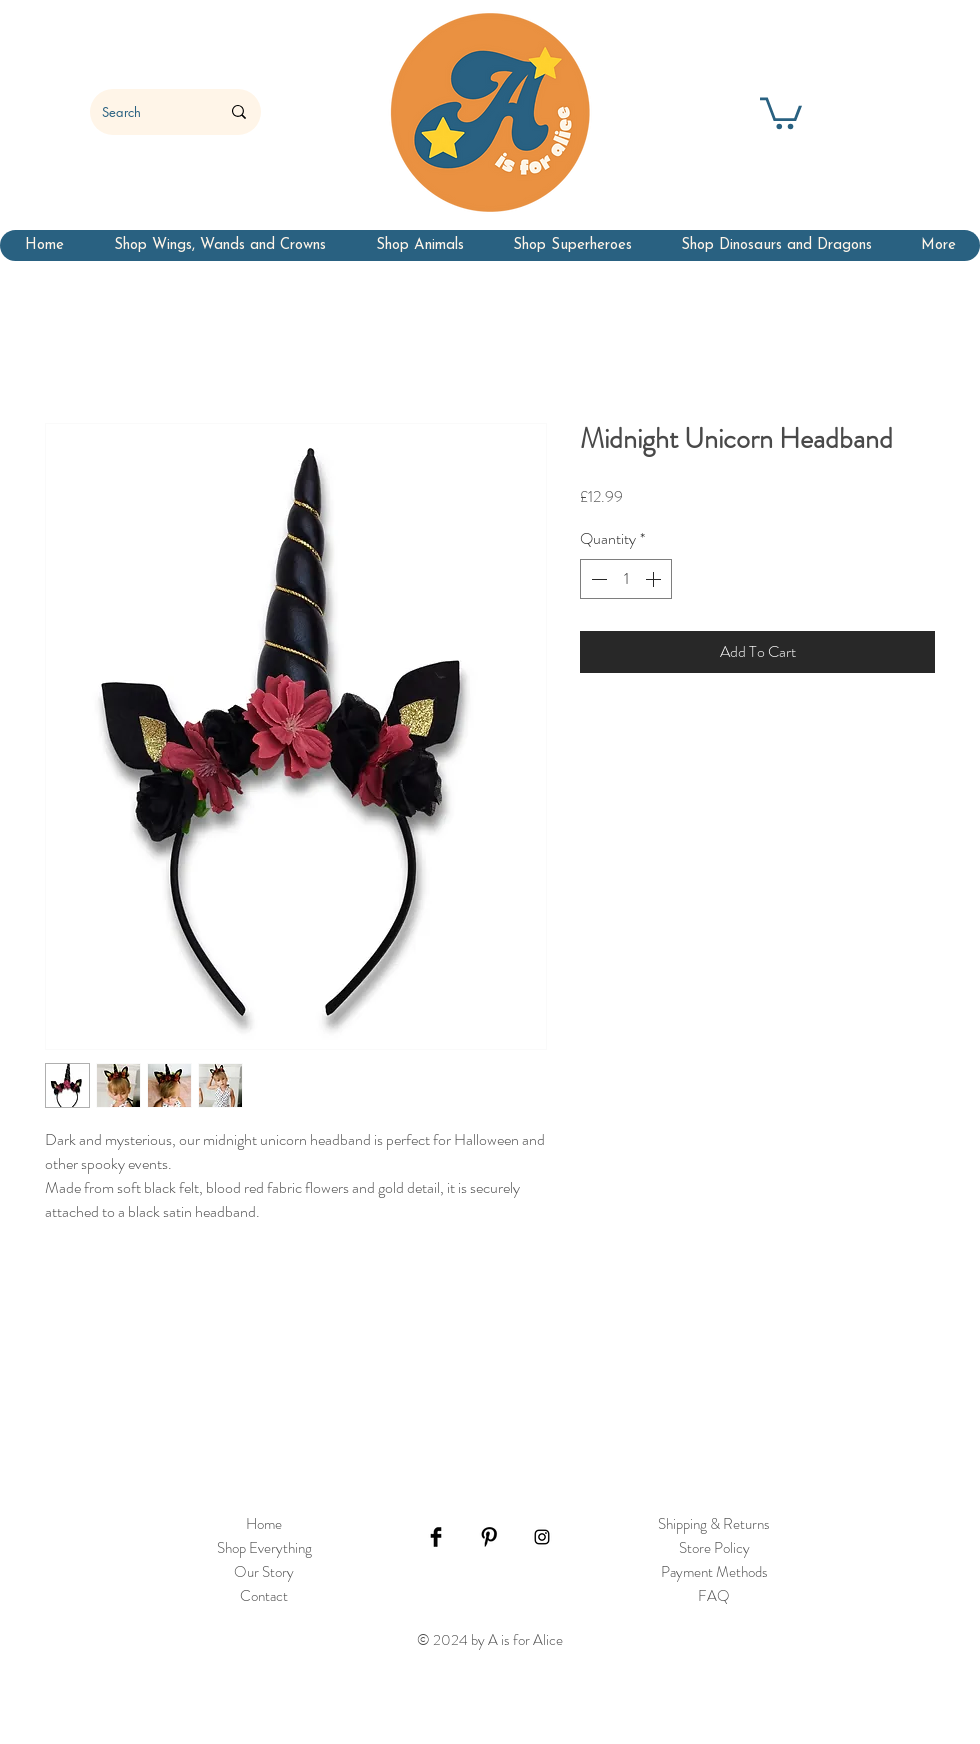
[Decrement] (597, 579)
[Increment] (655, 579)
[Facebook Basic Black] (436, 1537)
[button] (781, 111)
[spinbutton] (626, 579)
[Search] (146, 112)
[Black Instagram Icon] (542, 1537)
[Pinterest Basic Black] (489, 1537)
